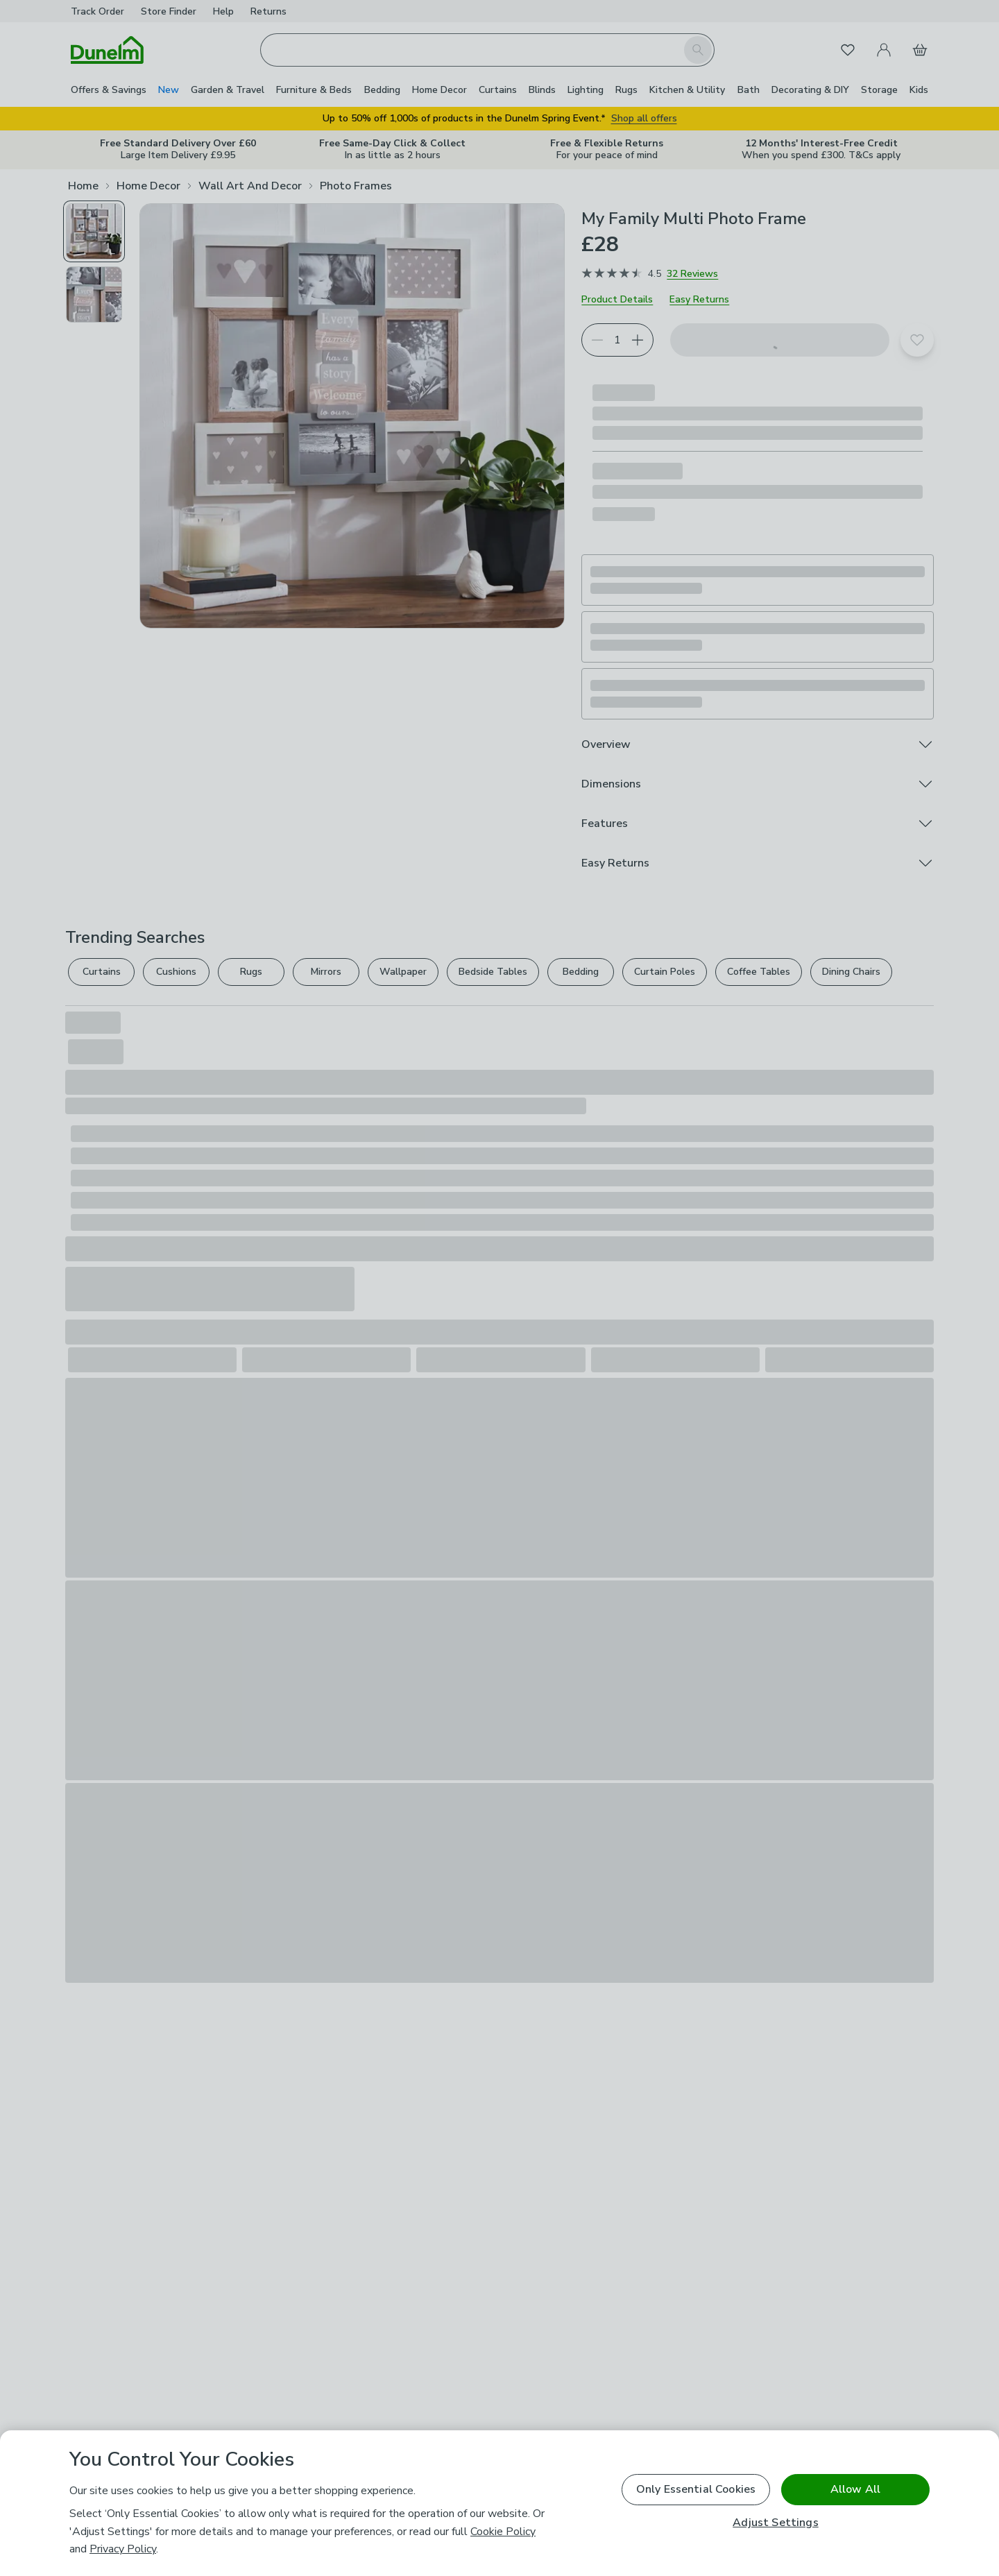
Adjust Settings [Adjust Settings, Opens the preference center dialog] (775, 2523)
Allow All (855, 2489)
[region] (499, 2503)
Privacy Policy (122, 2549)
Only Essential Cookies (696, 2489)
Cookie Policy (503, 2531)
